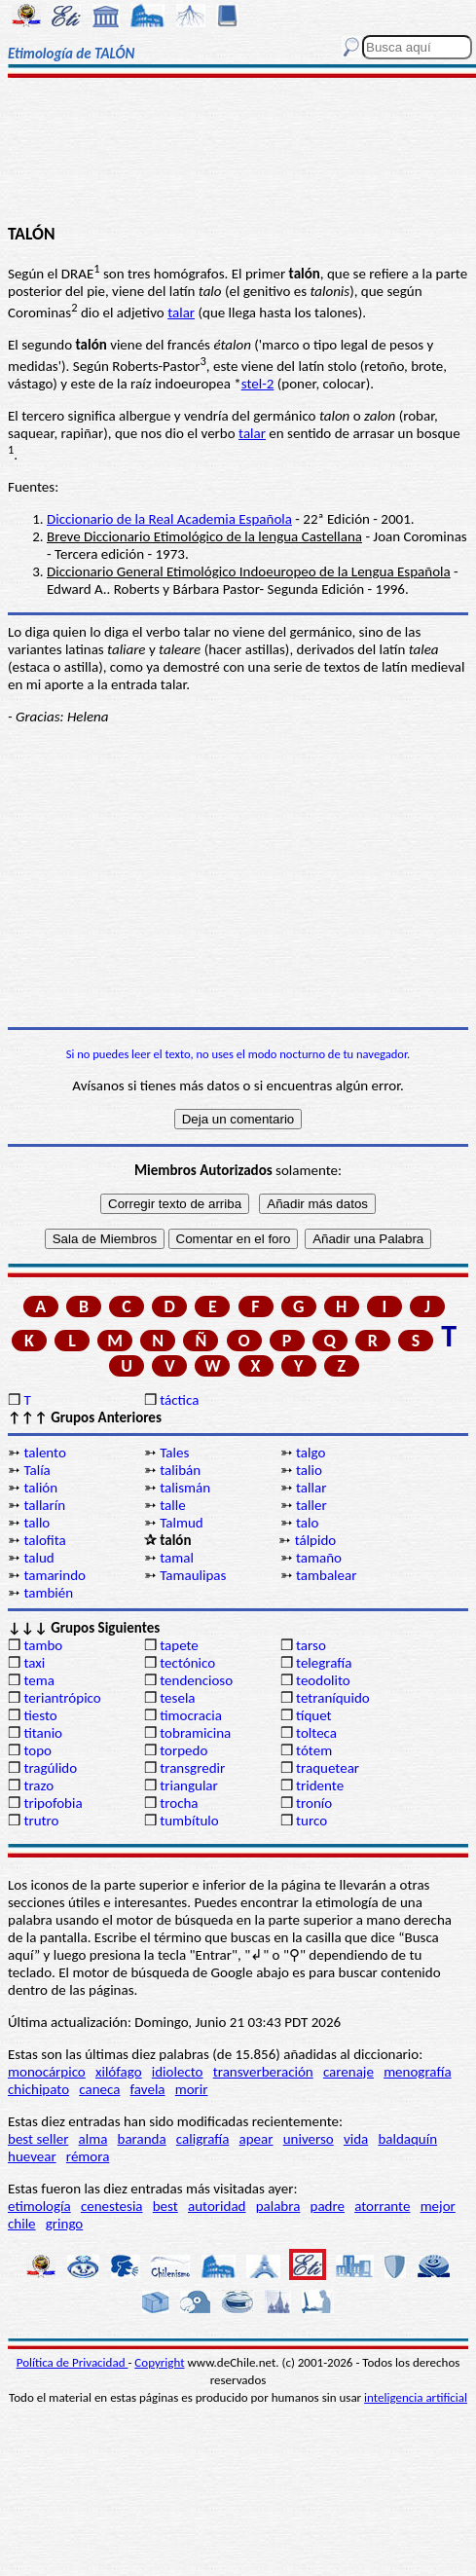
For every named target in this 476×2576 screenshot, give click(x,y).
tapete (179, 1645)
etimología (39, 2206)
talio (309, 1470)
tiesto (39, 1715)
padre (328, 2206)
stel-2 (258, 383)
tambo (42, 1645)
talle (172, 1505)
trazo (38, 1785)
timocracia (191, 1715)
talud (38, 1557)
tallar (311, 1487)
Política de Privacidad (72, 2362)
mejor (438, 2206)
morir (191, 2089)
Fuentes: (33, 487)
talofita (44, 1540)
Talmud (181, 1522)
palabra (278, 2206)
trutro (40, 1820)
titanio (42, 1733)
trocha (179, 1803)
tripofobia (52, 1803)
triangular (189, 1785)
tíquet (314, 1715)
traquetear (327, 1768)
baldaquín (407, 2139)
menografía (417, 2071)
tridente (320, 1785)
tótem (314, 1750)
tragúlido (50, 1768)
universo (308, 2139)
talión (40, 1487)
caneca (99, 2089)
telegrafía (323, 1663)
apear (256, 2139)
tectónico (187, 1663)
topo (37, 1750)
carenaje (348, 2071)
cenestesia (112, 2206)
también (48, 1592)
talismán (185, 1487)
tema (39, 1680)
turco (311, 1820)
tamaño (319, 1557)
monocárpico (47, 2071)
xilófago (118, 2071)
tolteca (316, 1733)
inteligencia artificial (415, 2397)
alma (93, 2139)
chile (22, 2223)
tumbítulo (189, 1820)
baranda (142, 2139)
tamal (177, 1557)
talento (44, 1452)
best (165, 2206)
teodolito (323, 1680)
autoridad (216, 2206)
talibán (180, 1470)
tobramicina (195, 1733)
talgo (310, 1452)
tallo (36, 1522)
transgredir (192, 1768)
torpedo (183, 1750)
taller (311, 1505)
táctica (179, 1400)
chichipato (38, 2089)
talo (307, 1522)
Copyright (159, 2362)
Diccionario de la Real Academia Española (169, 519)
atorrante (382, 2206)
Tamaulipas (193, 1575)
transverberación (263, 2071)
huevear (32, 2156)
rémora (88, 2156)
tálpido (316, 1540)
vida (356, 2139)
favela (147, 2089)
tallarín (44, 1505)
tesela (177, 1698)
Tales (174, 1452)
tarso (311, 1645)
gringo (64, 2223)
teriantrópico (61, 1698)
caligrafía (203, 2139)
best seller (38, 2139)
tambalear (326, 1575)
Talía (36, 1470)
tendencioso (196, 1680)
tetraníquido (333, 1698)
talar (181, 312)
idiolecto (177, 2071)
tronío (314, 1803)
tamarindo (54, 1575)
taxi (34, 1663)
